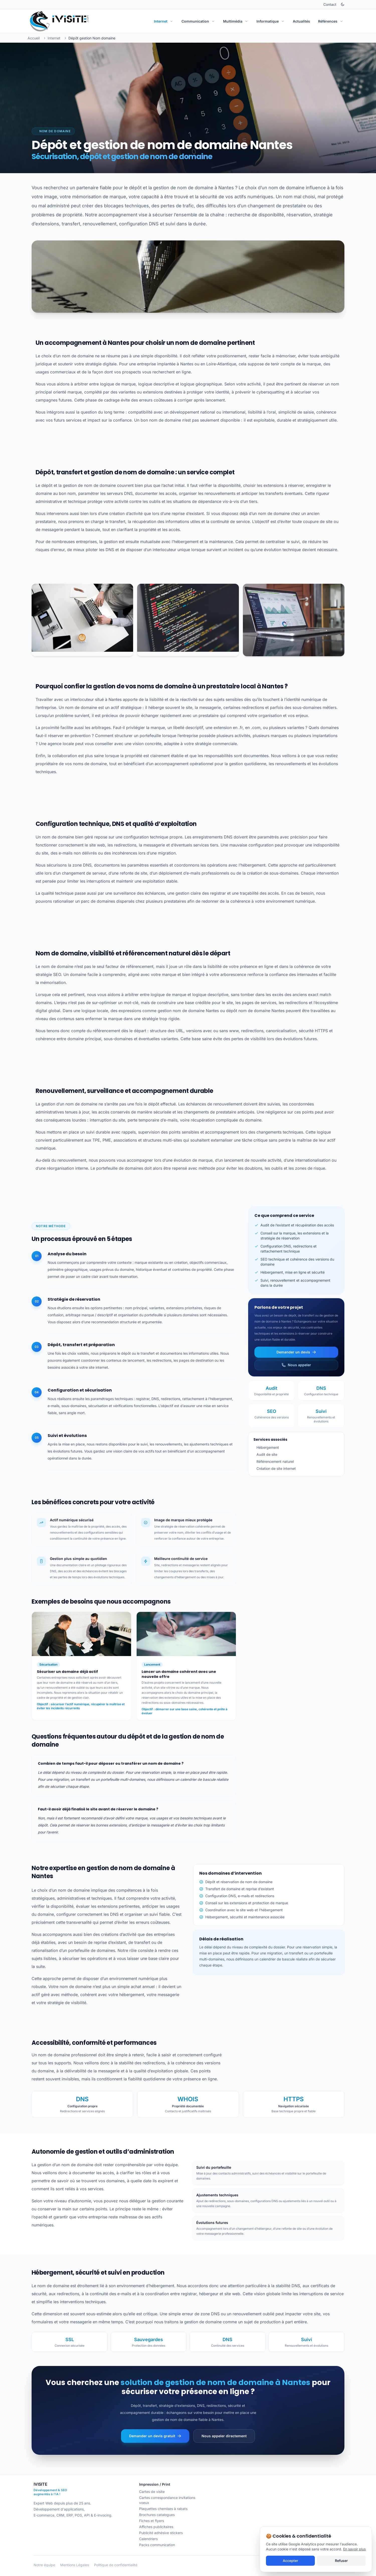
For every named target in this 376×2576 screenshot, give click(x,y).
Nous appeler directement (224, 2443)
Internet (54, 38)
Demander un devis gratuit (155, 2439)
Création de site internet (274, 1475)
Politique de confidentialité (115, 2565)
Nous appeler (296, 1375)
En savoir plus (354, 2549)
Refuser (341, 2560)
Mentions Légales (74, 2565)
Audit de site (265, 1461)
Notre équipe (44, 2565)
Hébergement (266, 1454)
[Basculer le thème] (342, 5)
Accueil (34, 38)
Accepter (290, 2560)
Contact (329, 4)
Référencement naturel (273, 1468)
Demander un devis (296, 1359)
